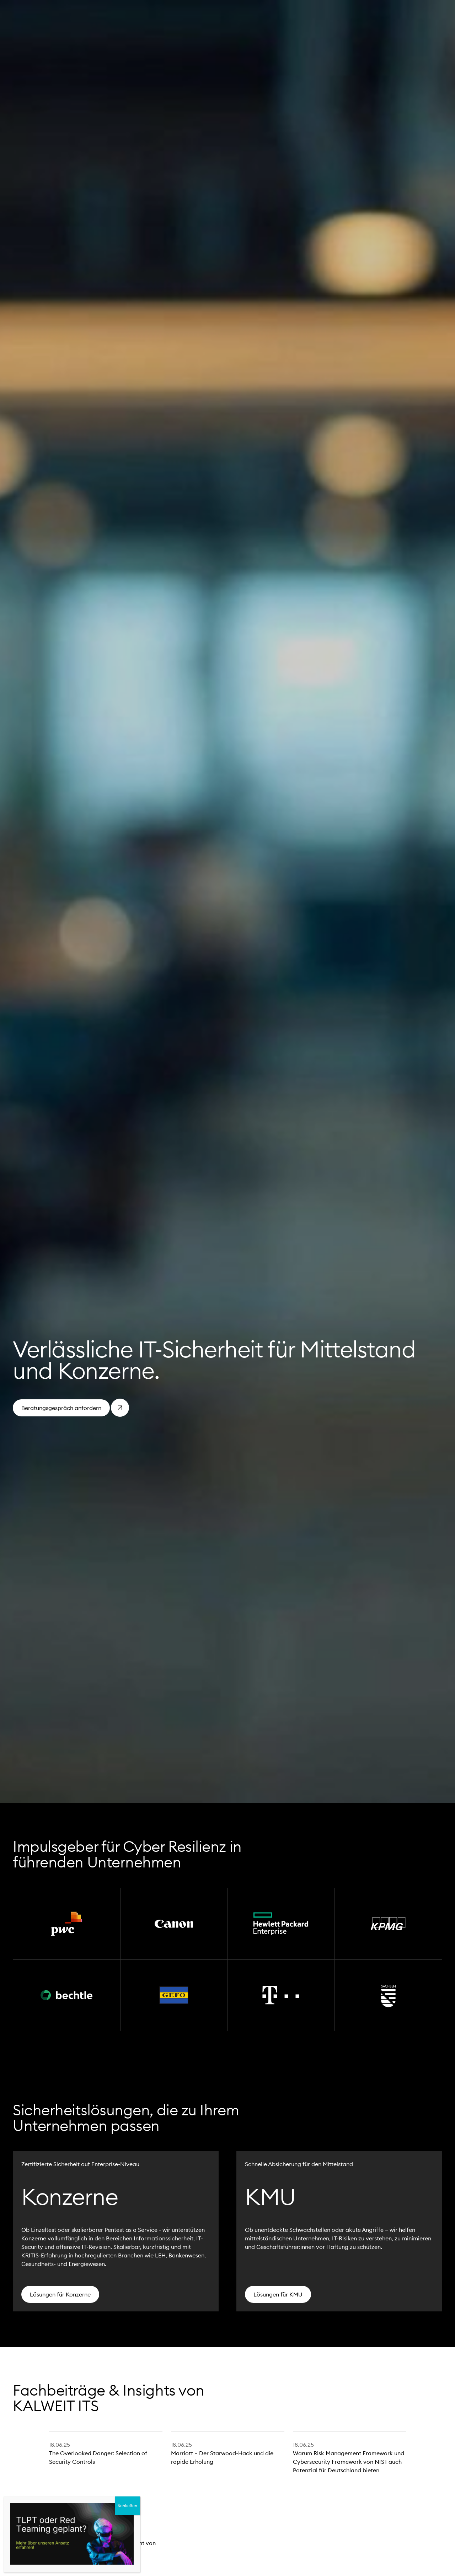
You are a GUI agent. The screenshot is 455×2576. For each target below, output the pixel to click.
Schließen (127, 2505)
